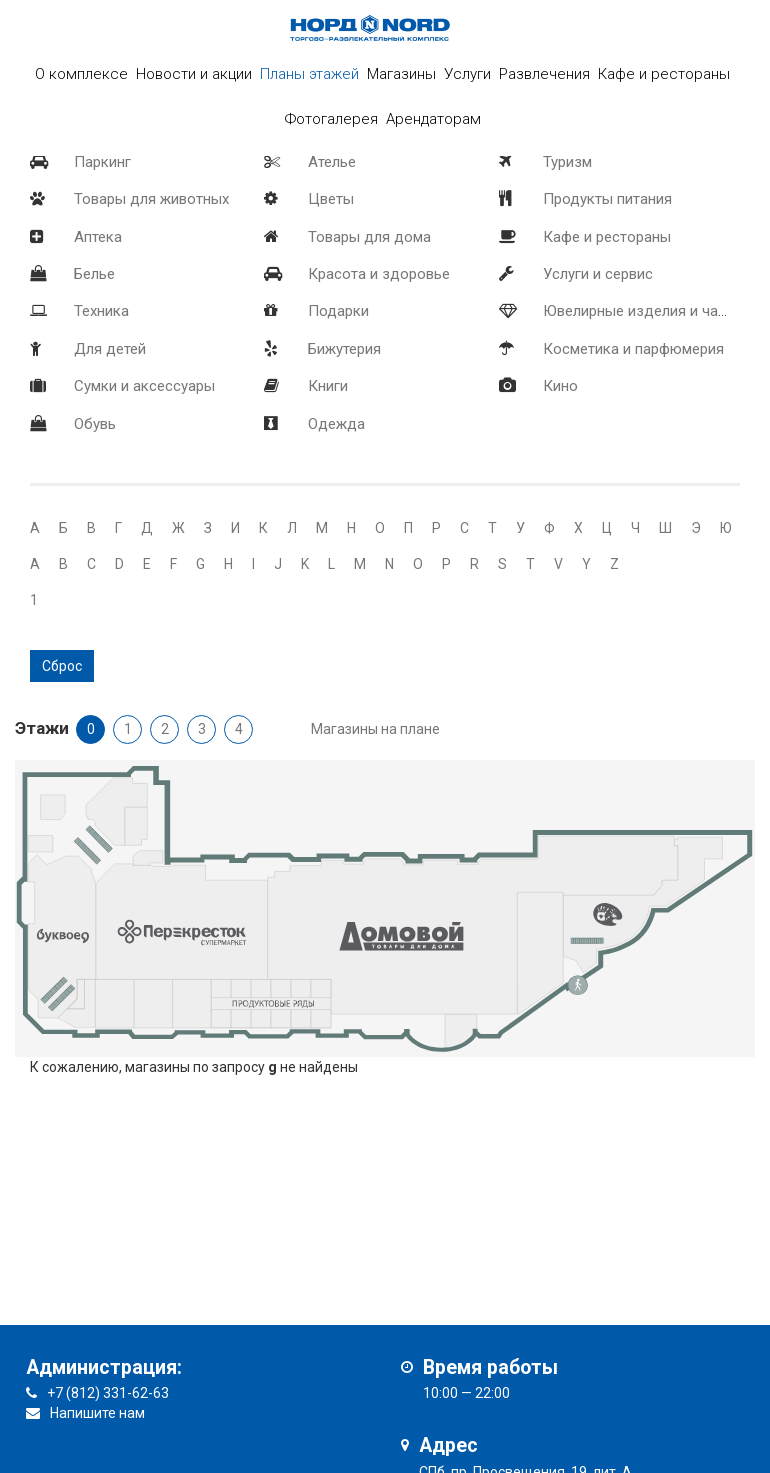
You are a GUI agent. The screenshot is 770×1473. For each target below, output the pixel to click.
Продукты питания (607, 199)
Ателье (332, 162)
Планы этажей (309, 74)
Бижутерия (344, 349)
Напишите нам (97, 1413)
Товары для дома (369, 237)
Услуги (467, 74)
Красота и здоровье (379, 274)
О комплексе (81, 74)
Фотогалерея (331, 119)
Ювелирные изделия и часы (640, 311)
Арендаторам (433, 119)
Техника (101, 311)
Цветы (331, 199)
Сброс (62, 666)
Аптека (98, 237)
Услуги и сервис (598, 274)
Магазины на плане (375, 729)
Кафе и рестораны (607, 237)
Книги (328, 386)
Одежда (336, 424)
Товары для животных (151, 199)
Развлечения (544, 74)
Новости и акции (194, 74)
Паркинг (102, 162)
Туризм (567, 162)
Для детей (110, 349)
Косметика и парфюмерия (633, 349)
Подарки (338, 311)
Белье (94, 274)
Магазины (401, 74)
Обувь (95, 424)
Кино (560, 386)
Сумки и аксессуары (144, 386)
